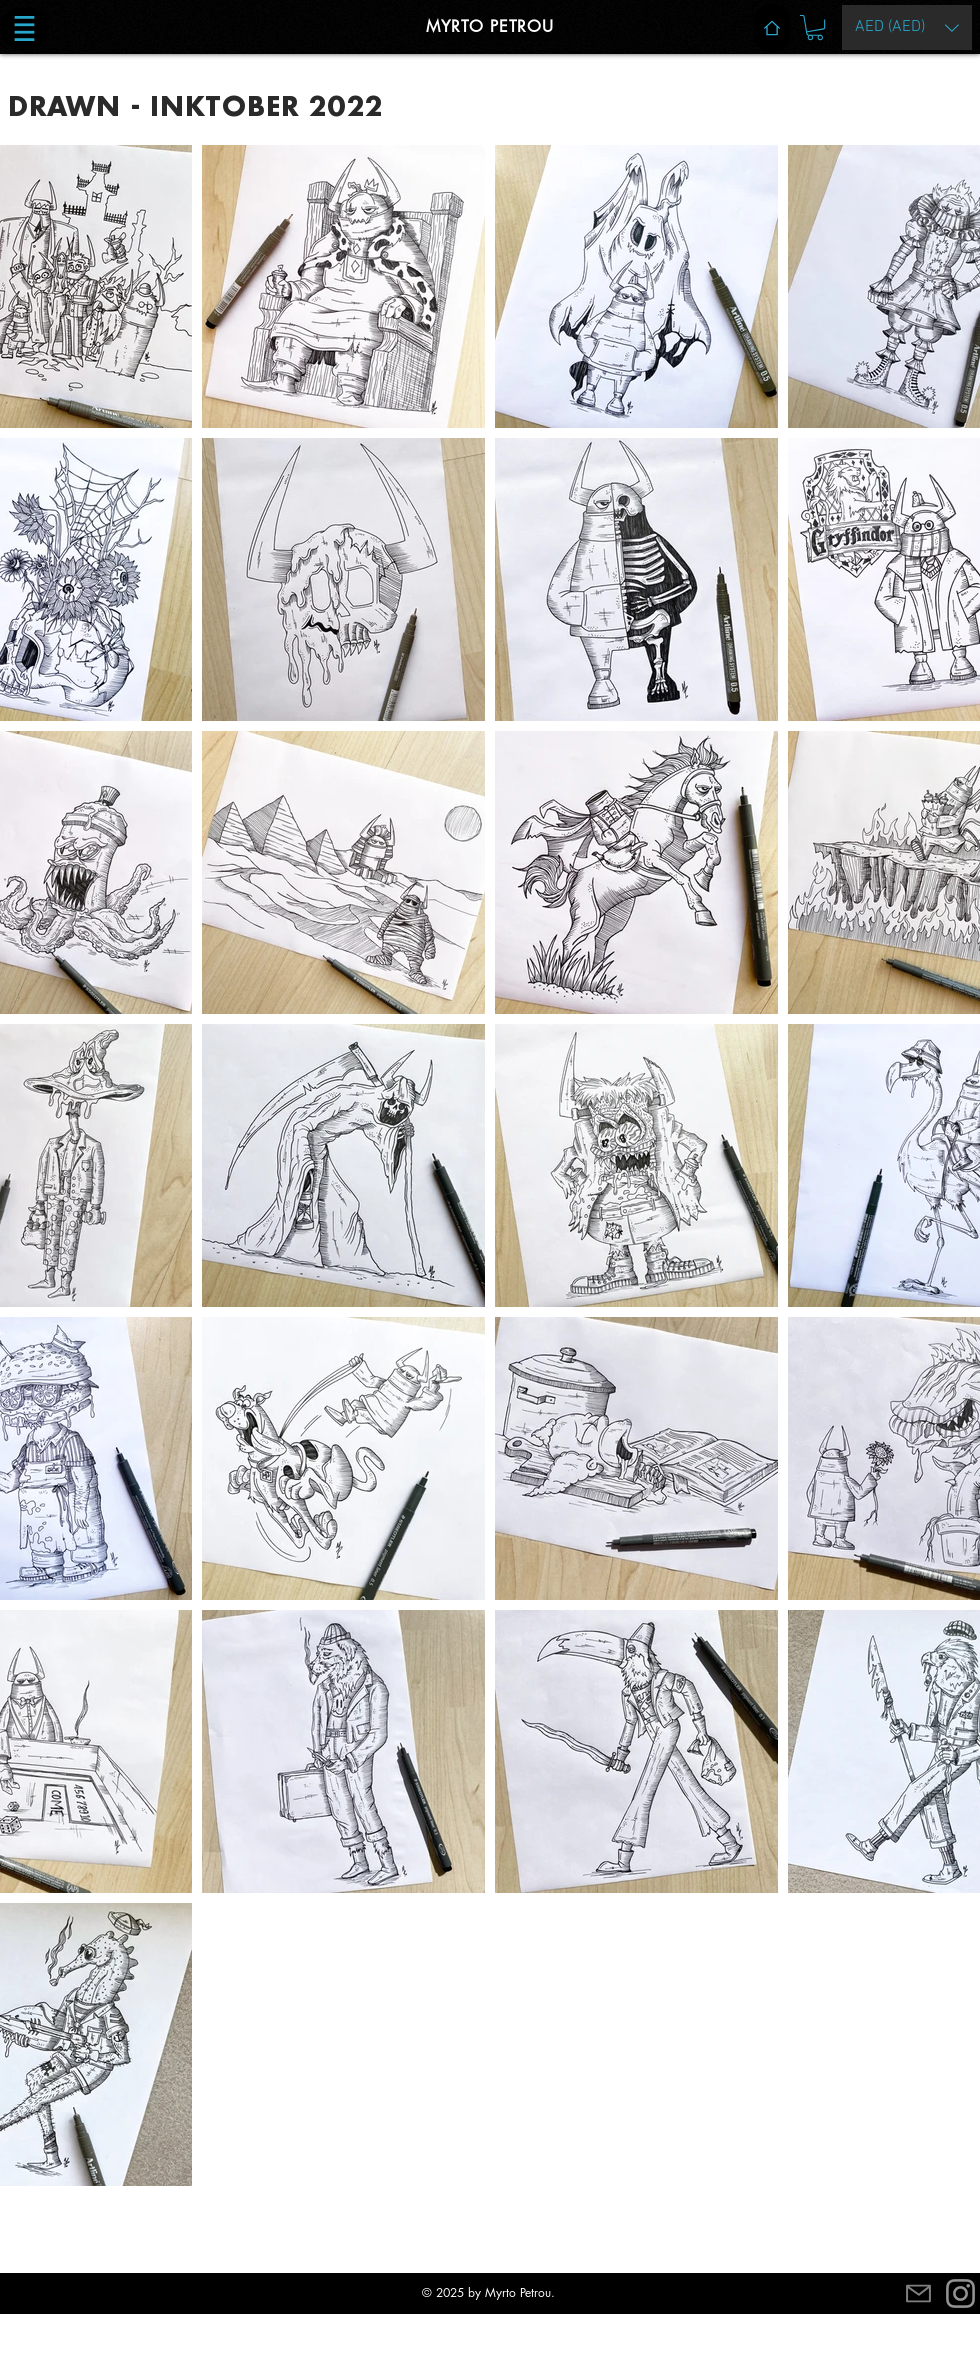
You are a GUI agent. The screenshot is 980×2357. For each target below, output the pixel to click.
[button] (24, 28)
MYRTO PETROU (490, 26)
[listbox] (907, 27)
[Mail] (918, 2293)
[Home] (772, 28)
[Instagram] (960, 2293)
